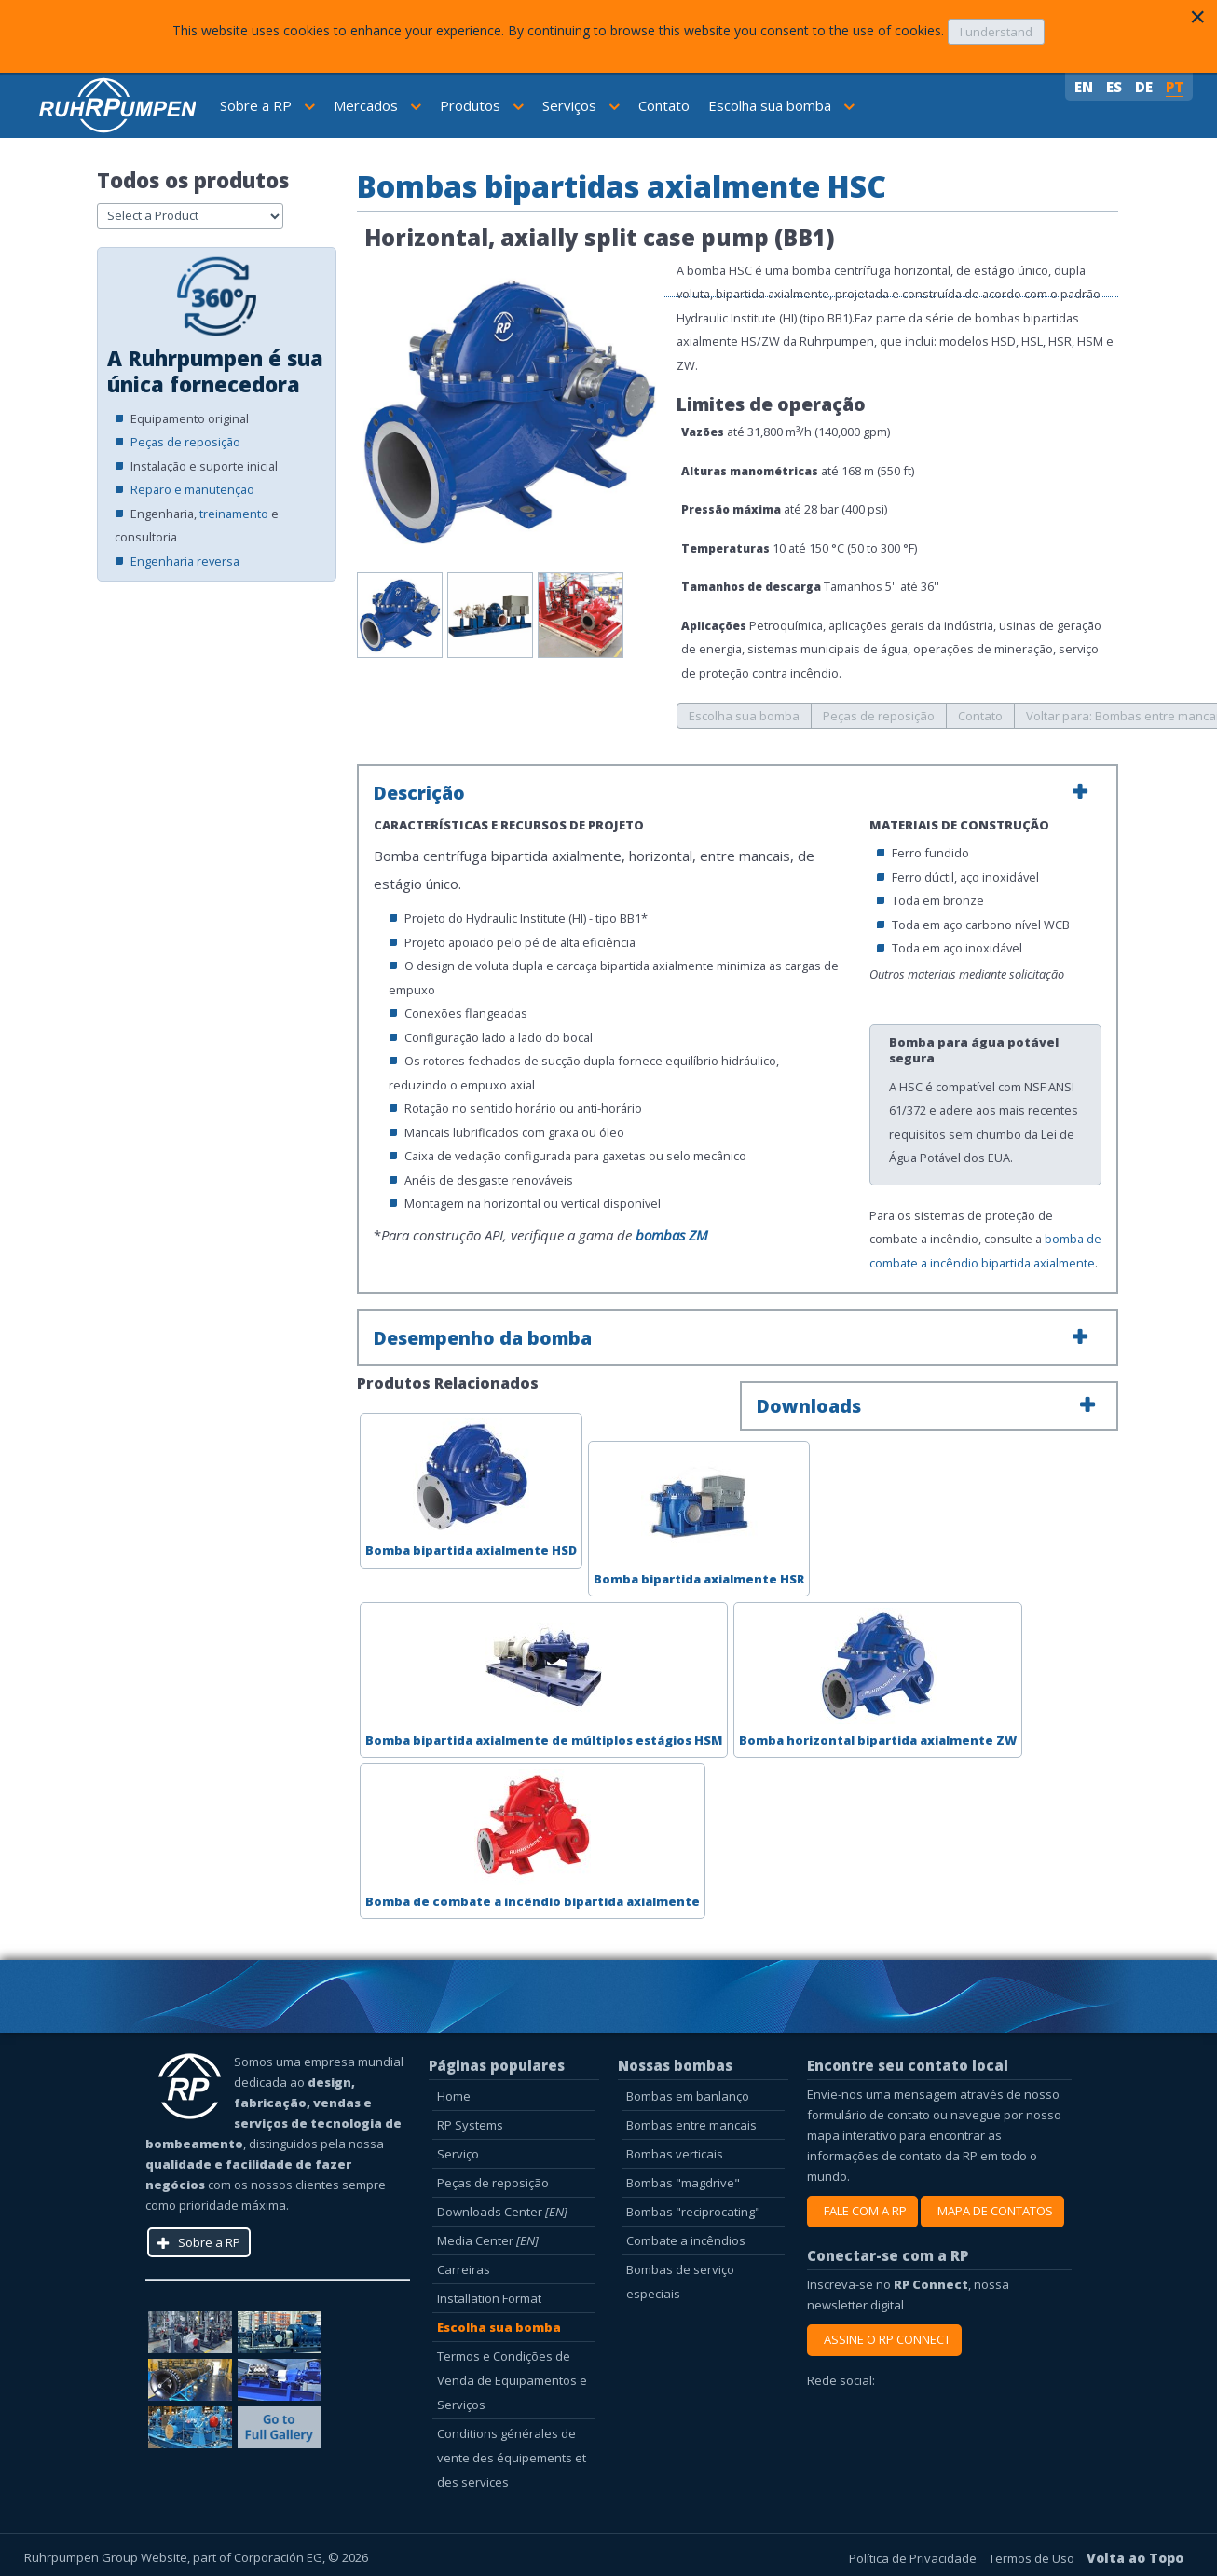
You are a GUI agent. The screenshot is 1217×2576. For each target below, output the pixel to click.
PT (1174, 86)
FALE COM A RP (862, 2210)
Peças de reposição (185, 441)
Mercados (377, 105)
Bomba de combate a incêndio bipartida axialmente (532, 1839)
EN (1085, 86)
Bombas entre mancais (691, 2125)
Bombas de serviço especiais (680, 2281)
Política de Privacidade (914, 2558)
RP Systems (470, 2125)
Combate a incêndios (685, 2240)
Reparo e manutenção (192, 489)
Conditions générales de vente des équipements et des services (511, 2457)
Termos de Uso (1033, 2558)
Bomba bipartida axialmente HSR (699, 1516)
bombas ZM (672, 1235)
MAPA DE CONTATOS (992, 2210)
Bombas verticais (674, 2153)
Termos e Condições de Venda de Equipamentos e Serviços (512, 2380)
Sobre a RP (267, 105)
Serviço (458, 2153)
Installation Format (489, 2298)
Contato (664, 105)
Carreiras (463, 2269)
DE (1145, 86)
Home (454, 2096)
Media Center (488, 2240)
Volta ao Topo (1135, 2558)
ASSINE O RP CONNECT (884, 2339)
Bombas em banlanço (687, 2096)
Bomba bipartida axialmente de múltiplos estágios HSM (543, 1677)
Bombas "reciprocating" (693, 2211)
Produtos (482, 105)
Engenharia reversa (184, 561)
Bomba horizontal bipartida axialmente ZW (878, 1677)
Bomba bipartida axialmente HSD (471, 1488)
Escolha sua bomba (781, 105)
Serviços (581, 105)
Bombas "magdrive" (683, 2182)
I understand (996, 31)
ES (1116, 86)
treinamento (233, 513)
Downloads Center (502, 2211)
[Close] (1197, 17)
